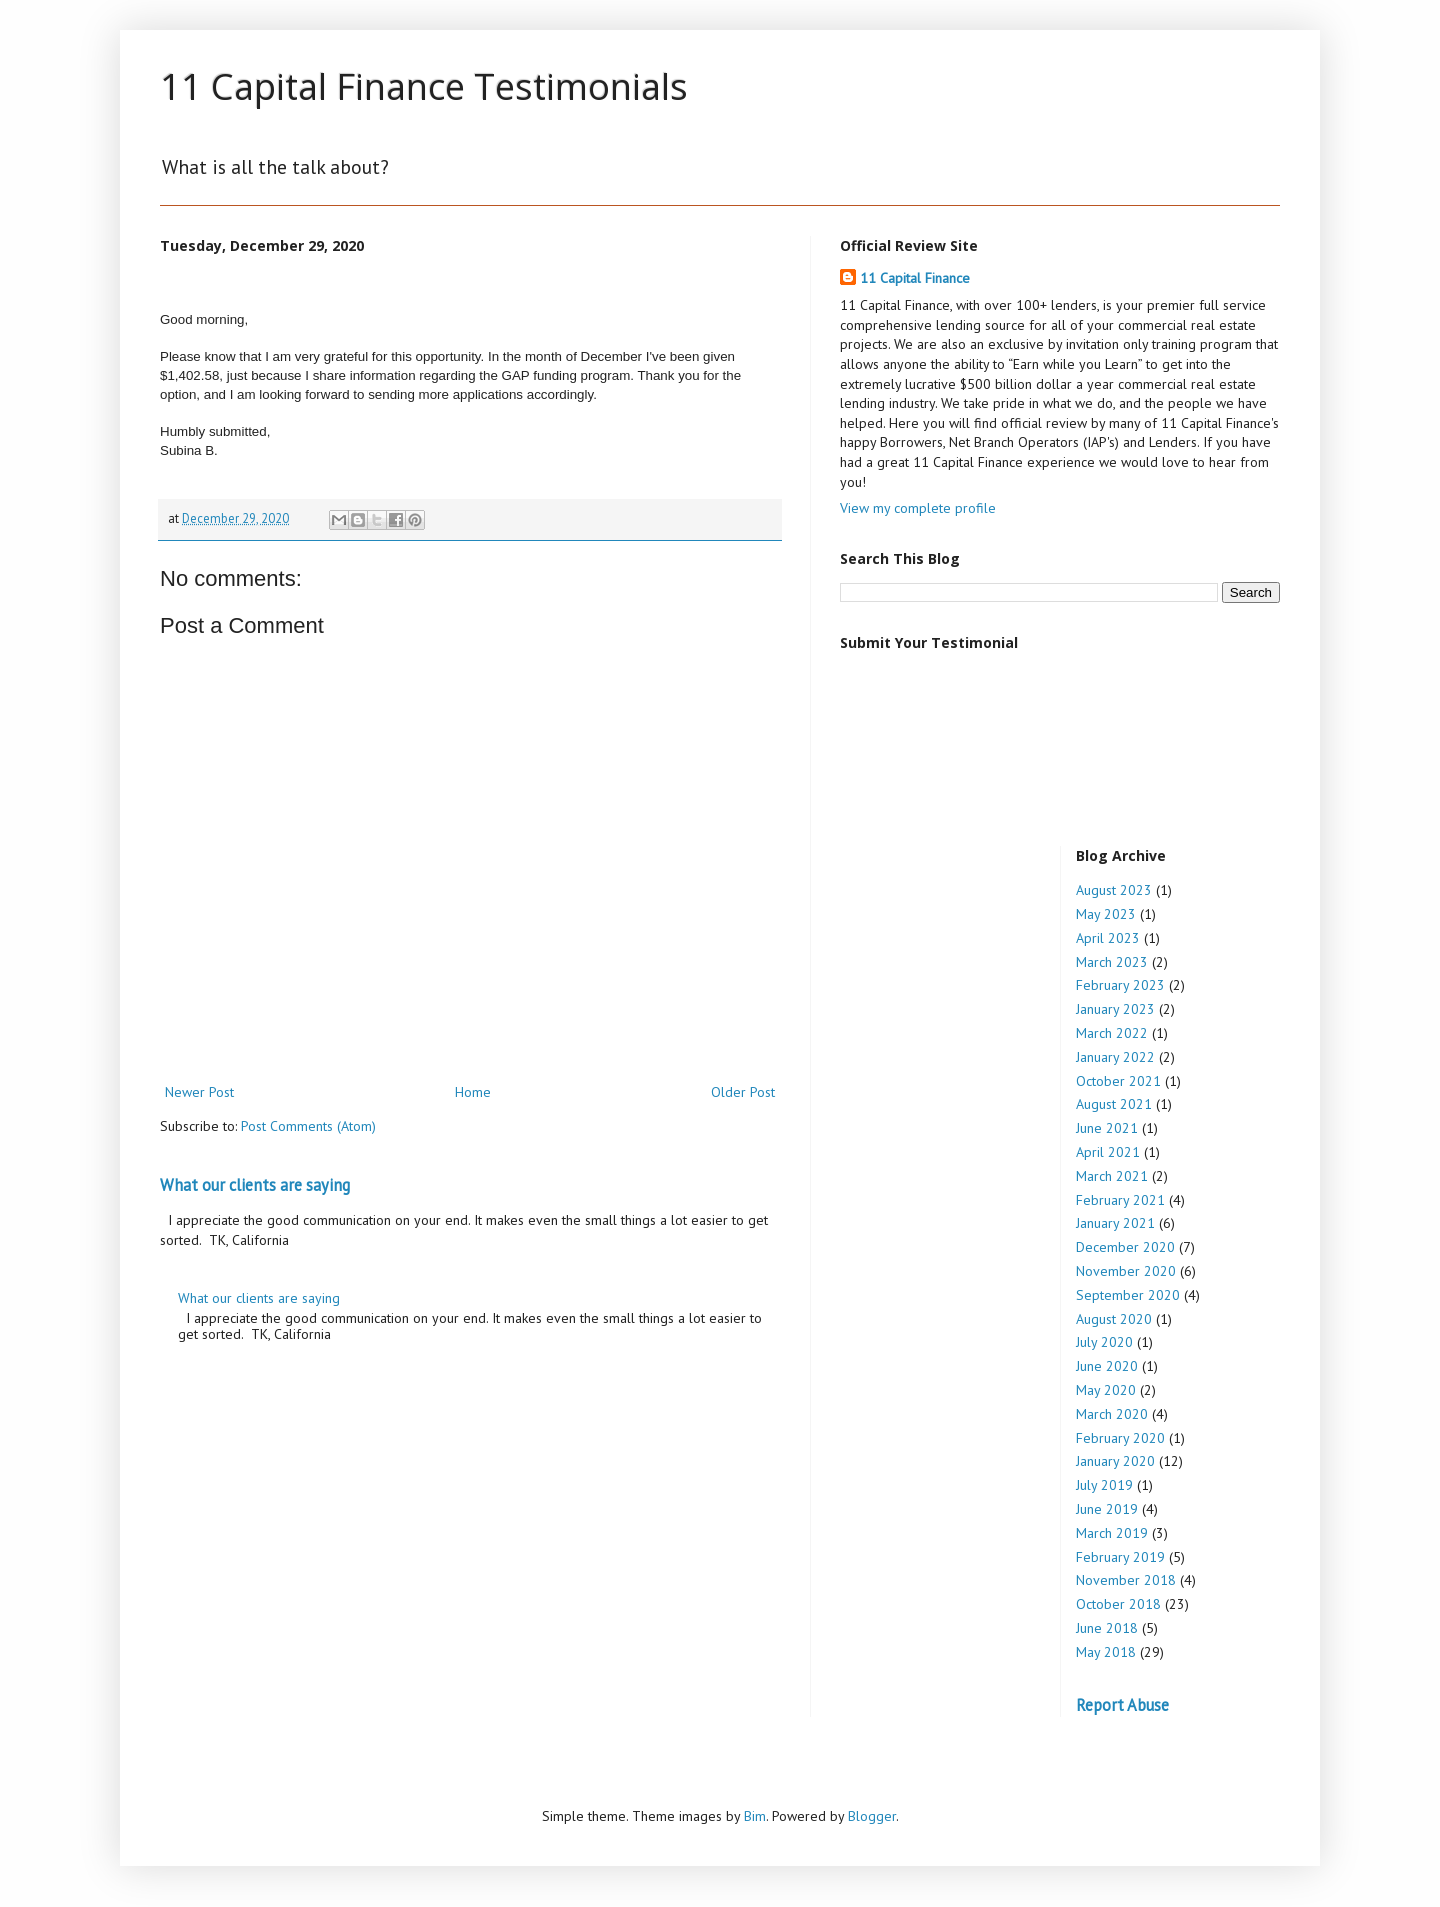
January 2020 (1115, 1461)
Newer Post (199, 1092)
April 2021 (1108, 1152)
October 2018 (1118, 1604)
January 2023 (1115, 1009)
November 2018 (1126, 1580)
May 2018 (1106, 1652)
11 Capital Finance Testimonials (424, 86)
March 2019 (1112, 1533)
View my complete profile (918, 508)
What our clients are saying (255, 1185)
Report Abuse (1122, 1705)
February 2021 (1120, 1200)
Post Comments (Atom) (308, 1126)
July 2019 (1104, 1485)
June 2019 (1107, 1509)
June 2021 (1107, 1128)
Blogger (872, 1816)
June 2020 (1107, 1366)
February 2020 (1120, 1438)
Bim (755, 1816)
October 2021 (1118, 1081)
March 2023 (1112, 962)
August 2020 (1114, 1319)
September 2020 (1128, 1295)
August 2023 (1114, 890)
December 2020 (1125, 1247)
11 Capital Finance (915, 278)
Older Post (743, 1092)
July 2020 (1104, 1342)
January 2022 (1115, 1057)
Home (473, 1092)
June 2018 (1107, 1628)
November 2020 (1126, 1271)
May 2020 (1106, 1390)
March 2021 (1112, 1176)
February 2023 (1120, 985)
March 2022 (1112, 1033)
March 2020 (1112, 1414)
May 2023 (1106, 914)
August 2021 (1114, 1104)
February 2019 (1120, 1557)
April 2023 (1108, 938)
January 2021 (1115, 1223)
